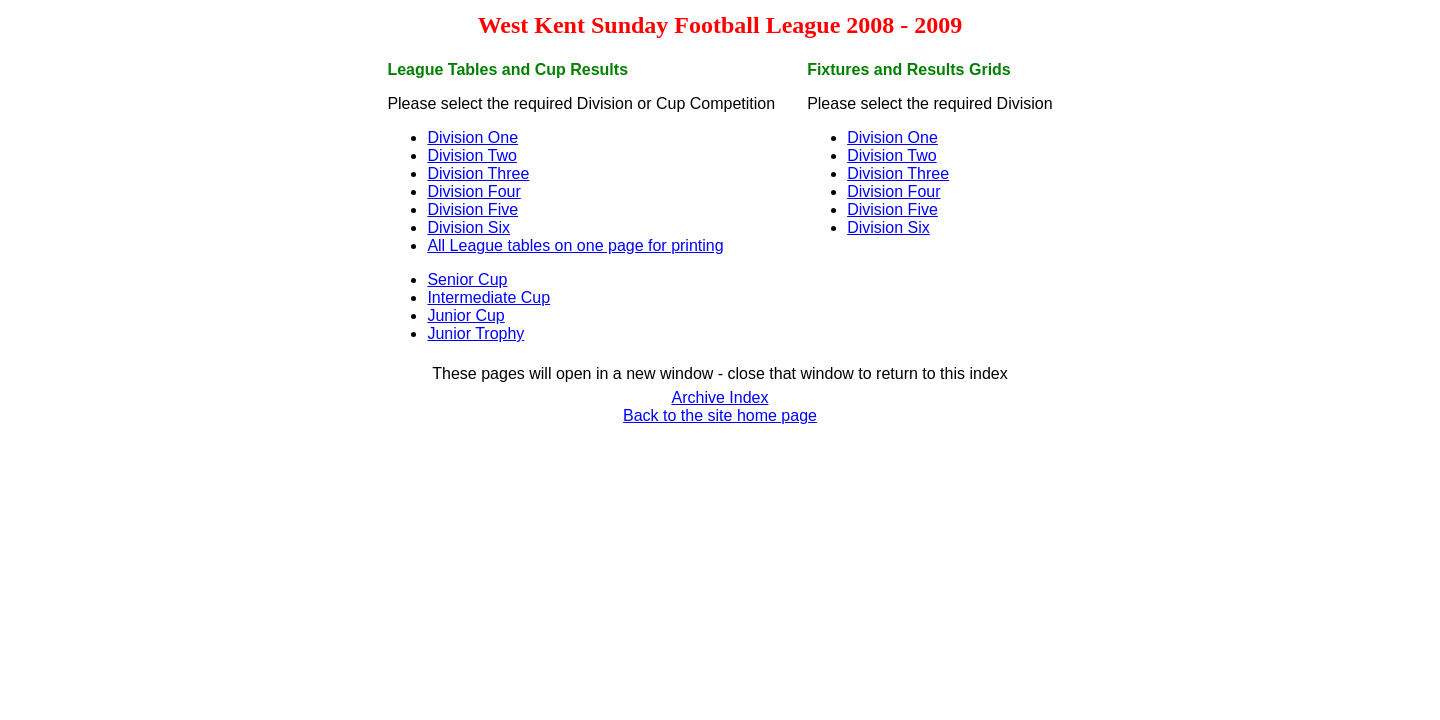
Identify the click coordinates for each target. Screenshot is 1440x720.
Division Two (472, 155)
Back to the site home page (720, 415)
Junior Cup (465, 315)
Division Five (472, 209)
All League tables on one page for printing (575, 245)
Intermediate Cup (488, 297)
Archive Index (720, 397)
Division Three (478, 173)
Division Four (473, 191)
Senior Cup (467, 279)
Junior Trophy (475, 333)
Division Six (468, 227)
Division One (472, 137)
